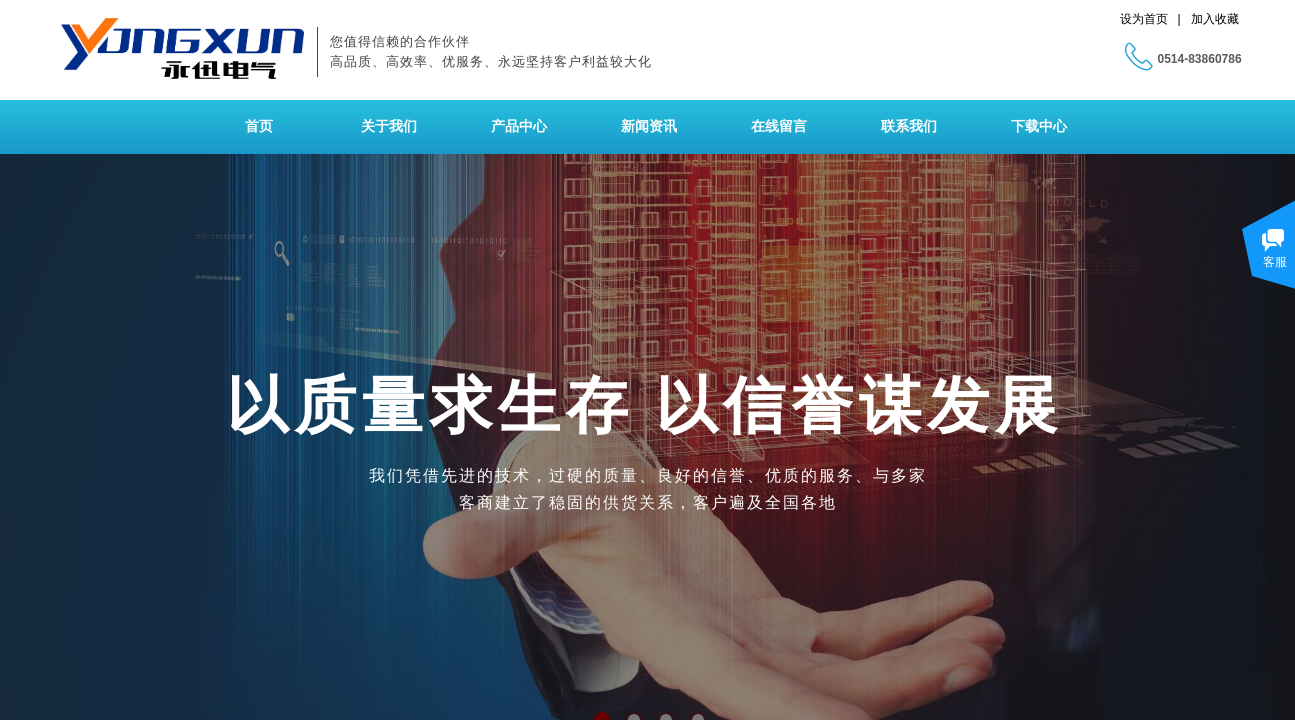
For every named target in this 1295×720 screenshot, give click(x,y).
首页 (259, 126)
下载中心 (1039, 126)
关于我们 (389, 126)
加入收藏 (1215, 19)
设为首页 (1144, 19)
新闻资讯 (649, 126)
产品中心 (519, 126)
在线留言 (779, 126)
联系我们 (909, 126)
